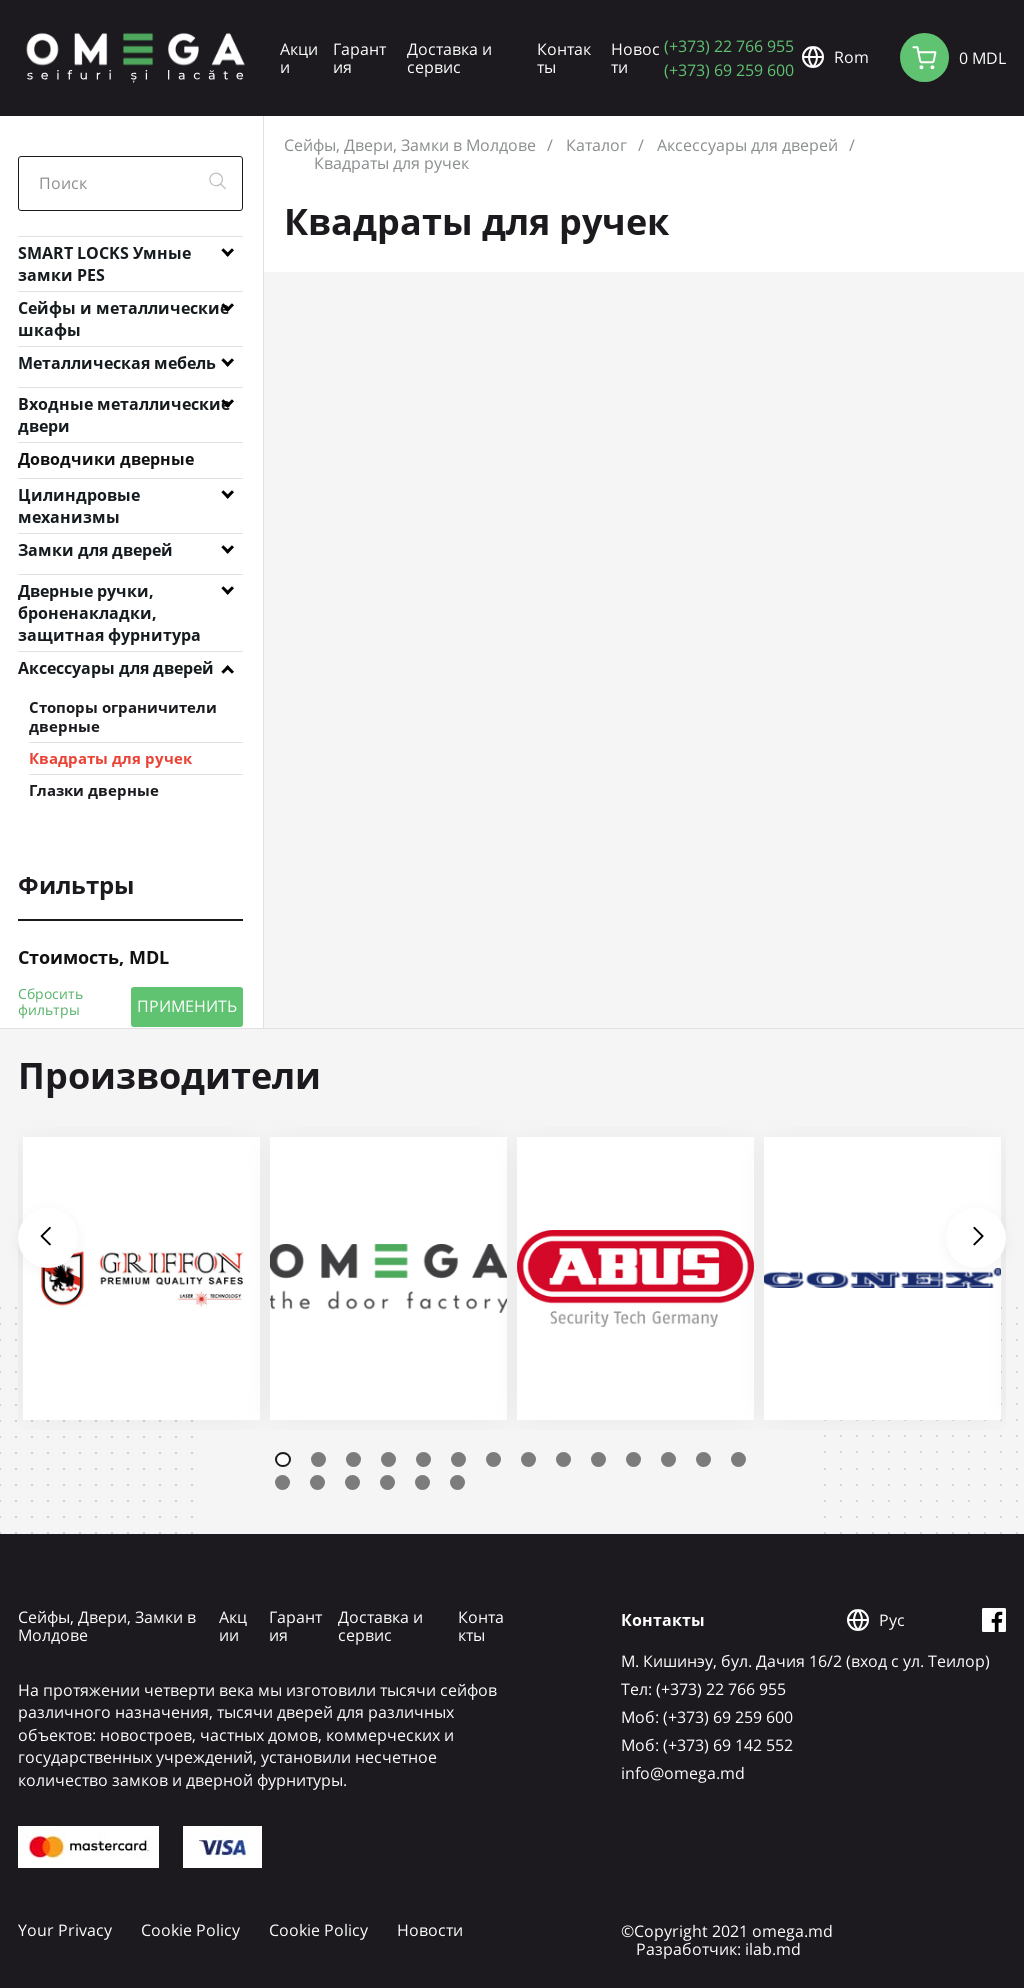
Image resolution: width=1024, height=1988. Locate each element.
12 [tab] (668, 1459)
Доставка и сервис (449, 58)
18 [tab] (387, 1482)
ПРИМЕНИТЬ (187, 1005)
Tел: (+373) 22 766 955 (703, 1689)
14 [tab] (738, 1459)
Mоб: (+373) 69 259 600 (707, 1717)
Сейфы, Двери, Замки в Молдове (410, 145)
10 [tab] (598, 1459)
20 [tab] (457, 1482)
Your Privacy (65, 1930)
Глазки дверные (94, 790)
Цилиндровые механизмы (79, 499)
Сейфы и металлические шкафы (123, 312)
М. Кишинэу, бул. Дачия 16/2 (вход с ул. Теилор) (805, 1661)
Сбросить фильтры (50, 1002)
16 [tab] (317, 1482)
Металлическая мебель (117, 363)
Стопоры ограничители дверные (123, 716)
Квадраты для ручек (110, 758)
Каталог (596, 145)
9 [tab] (563, 1459)
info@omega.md (683, 1773)
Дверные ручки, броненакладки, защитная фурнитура (109, 595)
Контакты (564, 58)
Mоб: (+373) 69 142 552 (707, 1745)
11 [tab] (633, 1459)
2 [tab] (318, 1459)
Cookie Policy (190, 1930)
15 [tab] (282, 1482)
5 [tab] (423, 1459)
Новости (635, 58)
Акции (299, 58)
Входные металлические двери (124, 408)
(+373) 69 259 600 (729, 69)
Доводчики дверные (106, 459)
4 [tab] (388, 1459)
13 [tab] (703, 1459)
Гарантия (359, 58)
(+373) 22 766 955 (729, 45)
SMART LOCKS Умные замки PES (104, 257)
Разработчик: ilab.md (718, 1949)
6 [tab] (458, 1459)
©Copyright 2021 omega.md (727, 1931)
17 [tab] (352, 1482)
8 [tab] (528, 1459)
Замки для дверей (95, 550)
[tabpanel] (141, 1278)
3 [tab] (353, 1459)
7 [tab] (493, 1459)
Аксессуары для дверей (116, 668)
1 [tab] (283, 1459)
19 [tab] (422, 1482)
